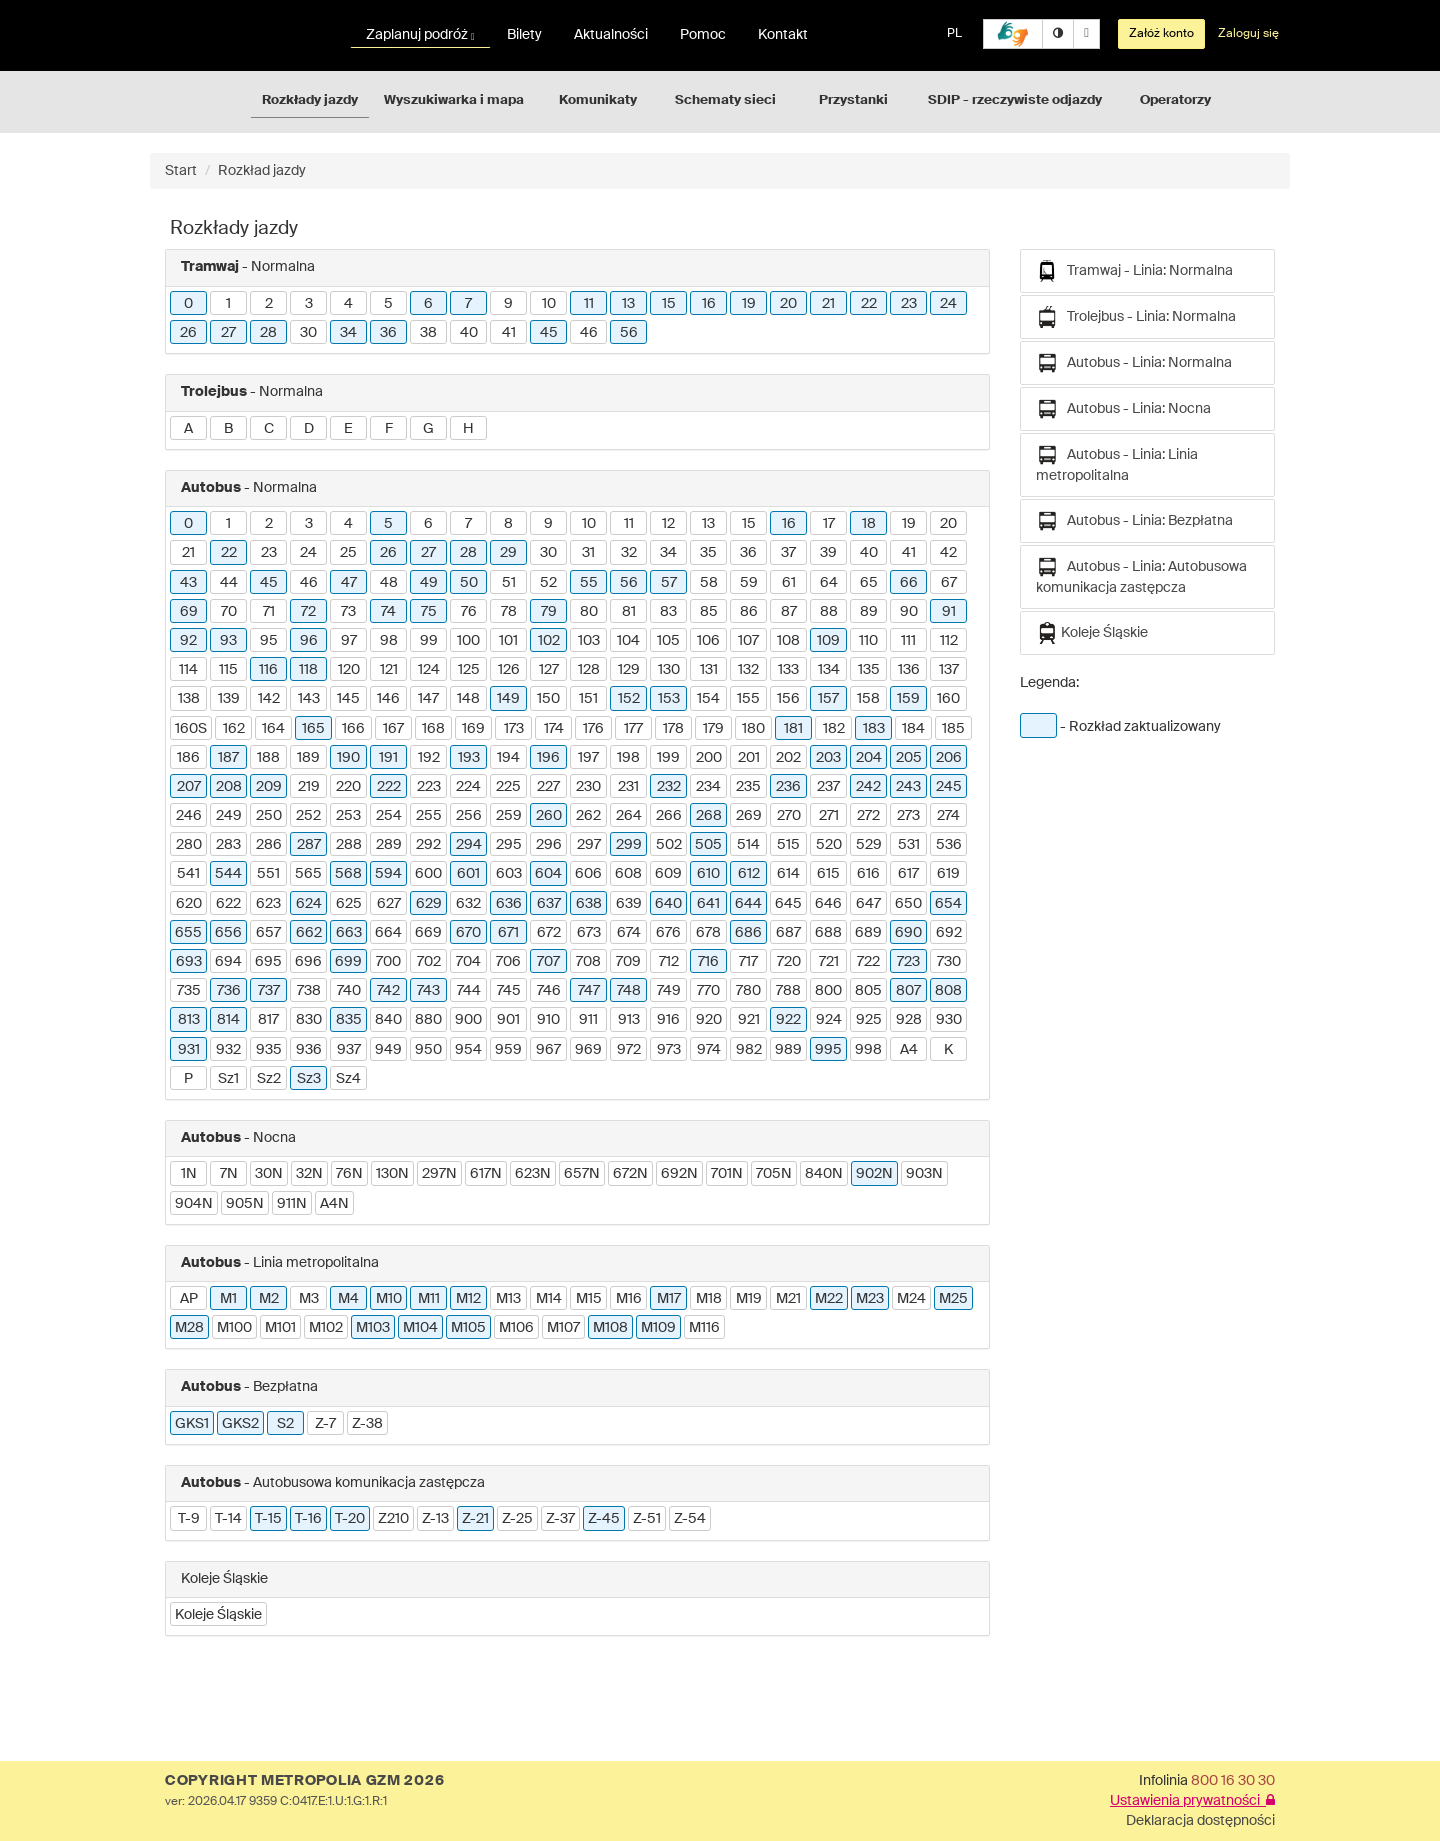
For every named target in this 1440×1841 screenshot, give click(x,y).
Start (181, 171)
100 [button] (468, 641)
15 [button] (669, 304)
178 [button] (673, 729)
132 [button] (748, 670)
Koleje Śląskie (1092, 633)
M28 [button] (189, 1328)
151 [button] (588, 699)
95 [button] (269, 641)
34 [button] (348, 333)
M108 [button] (610, 1328)
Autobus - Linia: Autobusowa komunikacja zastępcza (1141, 575)
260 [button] (549, 816)
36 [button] (388, 333)
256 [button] (469, 816)
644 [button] (748, 904)
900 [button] (468, 1020)
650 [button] (908, 904)
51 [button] (509, 583)
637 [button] (549, 904)
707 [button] (548, 962)
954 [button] (468, 1050)
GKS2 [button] (240, 1424)
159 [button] (908, 699)
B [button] (228, 429)
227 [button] (548, 787)
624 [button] (309, 904)
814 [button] (228, 1020)
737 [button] (269, 991)
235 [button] (748, 787)
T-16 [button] (308, 1519)
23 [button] (909, 304)
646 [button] (828, 904)
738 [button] (309, 991)
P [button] (188, 1079)
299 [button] (629, 845)
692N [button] (679, 1174)
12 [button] (668, 524)
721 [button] (829, 962)
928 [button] (909, 1020)
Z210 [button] (393, 1519)
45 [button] (549, 333)
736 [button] (229, 991)
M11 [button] (429, 1299)
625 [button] (349, 904)
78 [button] (509, 612)
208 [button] (229, 787)
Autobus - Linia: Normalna (1134, 363)
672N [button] (630, 1174)
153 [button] (669, 699)
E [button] (348, 429)
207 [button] (189, 787)
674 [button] (629, 933)
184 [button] (913, 729)
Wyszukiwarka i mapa (454, 100)
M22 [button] (829, 1299)
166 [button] (353, 729)
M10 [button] (389, 1299)
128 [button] (589, 670)
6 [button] (428, 304)
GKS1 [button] (192, 1424)
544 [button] (228, 874)
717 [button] (748, 962)
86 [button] (749, 612)
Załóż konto (1161, 34)
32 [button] (629, 553)
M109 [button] (658, 1328)
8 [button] (508, 524)
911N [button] (292, 1204)
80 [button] (589, 612)
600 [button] (428, 874)
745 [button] (509, 991)
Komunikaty (598, 100)
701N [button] (727, 1174)
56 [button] (629, 333)
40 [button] (469, 333)
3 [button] (309, 304)
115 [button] (228, 670)
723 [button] (908, 962)
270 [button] (789, 816)
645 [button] (788, 904)
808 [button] (948, 991)
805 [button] (868, 991)
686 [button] (748, 933)
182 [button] (834, 729)
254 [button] (389, 816)
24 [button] (948, 304)
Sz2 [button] (269, 1079)
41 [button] (509, 333)
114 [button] (188, 670)
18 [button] (869, 524)
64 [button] (829, 583)
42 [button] (948, 553)
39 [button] (828, 553)
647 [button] (868, 904)
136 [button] (909, 670)
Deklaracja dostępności (1200, 1821)
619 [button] (948, 874)
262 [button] (588, 816)
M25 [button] (953, 1299)
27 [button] (228, 333)
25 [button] (348, 553)
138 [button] (189, 699)
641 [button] (708, 904)
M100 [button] (234, 1328)
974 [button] (709, 1050)
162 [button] (234, 729)
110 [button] (868, 641)
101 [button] (508, 641)
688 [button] (828, 933)
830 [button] (309, 1020)
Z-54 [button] (690, 1519)
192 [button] (429, 758)
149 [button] (508, 699)
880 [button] (428, 1020)
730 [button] (949, 962)
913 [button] (629, 1020)
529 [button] (869, 845)
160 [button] (948, 699)
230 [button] (588, 787)
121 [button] (389, 670)
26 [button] (188, 333)
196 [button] (548, 758)
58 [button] (709, 583)
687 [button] (788, 933)
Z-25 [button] (517, 1519)
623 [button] (268, 904)
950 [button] (428, 1050)
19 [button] (749, 304)
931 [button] (189, 1050)
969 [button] (588, 1050)
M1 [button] (228, 1299)
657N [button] (582, 1174)
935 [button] (269, 1050)
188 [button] (268, 758)
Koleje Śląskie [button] (218, 1615)
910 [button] (548, 1020)
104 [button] (628, 641)
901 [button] (508, 1020)
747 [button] (589, 991)
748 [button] (629, 991)
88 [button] (829, 612)
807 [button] (908, 991)
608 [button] (628, 874)
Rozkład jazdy (262, 171)
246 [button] (189, 816)
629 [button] (429, 904)
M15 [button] (589, 1299)
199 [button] (668, 758)
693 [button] (189, 962)
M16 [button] (629, 1299)
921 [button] (749, 1020)
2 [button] (269, 304)
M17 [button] (669, 1299)
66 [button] (909, 583)
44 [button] (229, 583)
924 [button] (829, 1020)
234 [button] (708, 787)
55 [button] (589, 583)
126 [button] (509, 670)
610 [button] (708, 874)
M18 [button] (709, 1299)
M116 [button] (704, 1328)
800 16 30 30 (1233, 1781)
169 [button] (473, 729)
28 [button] (268, 333)
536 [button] (949, 845)
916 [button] (668, 1020)
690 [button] (908, 933)
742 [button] (388, 991)
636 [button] (509, 904)
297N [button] (439, 1174)
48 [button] (389, 583)
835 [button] (349, 1020)
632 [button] (468, 904)
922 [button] (788, 1020)
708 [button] (588, 962)
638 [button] (589, 904)
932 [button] (228, 1050)
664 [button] (388, 933)
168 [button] (433, 729)
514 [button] (748, 845)
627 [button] (389, 904)
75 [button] (429, 612)
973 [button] (669, 1050)
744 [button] (469, 991)
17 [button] (829, 524)
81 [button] (629, 612)
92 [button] (188, 641)
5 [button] (388, 304)
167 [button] (393, 729)
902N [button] (874, 1174)
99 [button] (429, 641)
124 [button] (429, 670)
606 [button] (588, 874)
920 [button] (709, 1020)
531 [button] (909, 845)
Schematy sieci (725, 100)
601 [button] (468, 874)
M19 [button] (749, 1299)
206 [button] (949, 758)
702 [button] (429, 962)
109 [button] (828, 641)
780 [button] (748, 991)
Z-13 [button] (435, 1519)
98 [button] (389, 641)
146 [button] (388, 699)
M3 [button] (309, 1299)
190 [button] (348, 758)
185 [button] (953, 729)
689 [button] (868, 933)
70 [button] (229, 612)
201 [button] (749, 758)
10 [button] (549, 304)
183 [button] (874, 729)
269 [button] (749, 816)
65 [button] (869, 583)
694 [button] (228, 962)
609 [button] (668, 874)
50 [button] (469, 583)
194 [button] (508, 758)
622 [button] (228, 904)
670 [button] (468, 933)
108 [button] (788, 641)
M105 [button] (468, 1328)
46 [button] (589, 333)
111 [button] (908, 641)
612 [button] (749, 874)
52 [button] (548, 583)
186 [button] (188, 758)
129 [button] (629, 670)
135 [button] (869, 670)
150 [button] (548, 699)
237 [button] (828, 787)
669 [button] (428, 933)
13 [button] (628, 304)
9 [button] (508, 304)
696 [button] (308, 962)
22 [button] (869, 304)
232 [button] (669, 787)
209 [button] (269, 787)
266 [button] (669, 816)
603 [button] (509, 874)
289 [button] (389, 845)
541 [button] (188, 874)
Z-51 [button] (647, 1519)
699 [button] (348, 962)
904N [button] (194, 1204)
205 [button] (909, 758)
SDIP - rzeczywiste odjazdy (1015, 100)
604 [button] (548, 874)
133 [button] (788, 670)
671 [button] (508, 933)
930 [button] (949, 1020)
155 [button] (748, 699)
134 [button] (829, 670)
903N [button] (924, 1174)
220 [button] (348, 787)
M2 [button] (269, 1299)
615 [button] (828, 874)
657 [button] (268, 933)
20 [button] (788, 304)
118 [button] (308, 670)
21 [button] (828, 304)
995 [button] (828, 1050)
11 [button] (589, 304)
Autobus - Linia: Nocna (1123, 409)
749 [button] (669, 991)
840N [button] (824, 1174)
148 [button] (468, 699)
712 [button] (669, 962)
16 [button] (709, 304)
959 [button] (508, 1050)
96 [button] (309, 641)
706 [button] (508, 962)
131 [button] (709, 670)
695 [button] (268, 962)
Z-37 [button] (560, 1519)
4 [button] (348, 304)
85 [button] (709, 612)
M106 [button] (516, 1328)
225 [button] (508, 787)
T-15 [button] (268, 1519)
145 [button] (348, 699)
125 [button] (469, 670)
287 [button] (309, 845)
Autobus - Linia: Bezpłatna (1134, 521)
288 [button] (349, 845)
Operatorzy (1175, 100)
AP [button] (189, 1299)
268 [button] (709, 816)
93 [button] (228, 641)
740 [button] (349, 991)
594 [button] (388, 874)
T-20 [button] (350, 1519)
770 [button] (708, 991)
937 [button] (349, 1050)
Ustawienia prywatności (1192, 1801)
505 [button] (708, 845)
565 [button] (308, 874)
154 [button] (708, 699)
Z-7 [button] (325, 1424)
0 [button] (188, 304)
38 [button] (428, 333)
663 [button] (349, 933)
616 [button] (868, 874)
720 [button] (789, 962)
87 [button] (789, 612)
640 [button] (668, 904)
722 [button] (868, 962)
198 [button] (628, 758)
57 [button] (669, 583)
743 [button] (428, 991)
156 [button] (788, 699)
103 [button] (589, 641)
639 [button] (629, 904)
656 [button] (228, 933)
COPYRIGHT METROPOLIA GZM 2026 (304, 1781)
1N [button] (189, 1174)
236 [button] (788, 787)
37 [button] (788, 553)
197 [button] (588, 758)
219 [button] (309, 787)
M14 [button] (549, 1299)
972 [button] (629, 1050)
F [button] (389, 429)
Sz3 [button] (309, 1079)
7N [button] (229, 1174)
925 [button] (869, 1020)
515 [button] (788, 845)
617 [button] (908, 874)
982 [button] (749, 1050)
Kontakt (783, 35)
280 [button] (189, 845)
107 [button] (748, 641)
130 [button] (669, 670)
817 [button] (268, 1020)
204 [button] (869, 758)
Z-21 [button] (475, 1519)
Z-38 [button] (367, 1424)
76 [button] (469, 612)
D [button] (309, 429)
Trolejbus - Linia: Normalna (1136, 317)
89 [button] (869, 612)
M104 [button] (420, 1328)
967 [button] (548, 1050)
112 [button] (949, 641)
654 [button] (948, 904)
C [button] (269, 429)
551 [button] (268, 874)
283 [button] (228, 845)
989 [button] (788, 1050)
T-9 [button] (189, 1519)
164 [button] (273, 729)
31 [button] (588, 553)
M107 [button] (563, 1328)
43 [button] (188, 583)
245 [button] (949, 787)
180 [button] (753, 729)
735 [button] (189, 991)
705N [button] (774, 1174)
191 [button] (388, 758)
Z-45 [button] (604, 1519)
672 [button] (549, 933)
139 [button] (229, 699)
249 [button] (229, 816)
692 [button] (949, 933)
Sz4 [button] (348, 1079)
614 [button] (788, 874)
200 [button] (709, 758)
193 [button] (469, 758)
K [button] (948, 1050)
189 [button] (308, 758)
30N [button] (269, 1174)
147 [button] (428, 699)
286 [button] (269, 845)
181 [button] (793, 729)
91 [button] (949, 612)
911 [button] (588, 1020)
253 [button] (348, 816)
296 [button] (549, 845)
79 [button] (549, 612)
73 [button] (348, 612)
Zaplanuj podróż (420, 35)
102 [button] (549, 641)
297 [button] (589, 845)
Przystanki (853, 100)
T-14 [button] (228, 1519)
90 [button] (909, 612)
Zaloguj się (1248, 34)
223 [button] (429, 787)
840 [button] (388, 1020)
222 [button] (389, 787)
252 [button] (308, 816)
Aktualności (611, 35)
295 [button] (509, 845)
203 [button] (828, 758)
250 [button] (269, 816)
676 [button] (668, 933)
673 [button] (589, 933)
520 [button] (829, 845)
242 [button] (868, 787)
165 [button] (313, 729)
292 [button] (428, 845)
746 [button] (549, 991)
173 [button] (514, 729)
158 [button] (868, 699)
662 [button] (309, 933)
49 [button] (429, 583)
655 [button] (188, 933)
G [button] (428, 429)
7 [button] (468, 304)
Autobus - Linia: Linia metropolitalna (1117, 463)
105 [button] (668, 641)
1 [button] (228, 304)
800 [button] (828, 991)
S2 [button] (285, 1424)
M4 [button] (348, 1299)
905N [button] (245, 1204)
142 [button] (269, 699)
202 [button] (788, 758)
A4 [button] (909, 1050)
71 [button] (269, 612)
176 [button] (593, 729)
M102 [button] (326, 1328)
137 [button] (949, 670)
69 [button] (189, 612)
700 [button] (388, 962)
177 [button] (633, 729)
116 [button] (268, 670)
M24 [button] (911, 1299)
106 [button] (708, 641)
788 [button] (788, 991)
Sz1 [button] (228, 1079)
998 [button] (868, 1050)
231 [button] (628, 787)
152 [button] (629, 699)
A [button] (188, 429)
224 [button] (468, 787)
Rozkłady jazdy (310, 100)
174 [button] (554, 729)
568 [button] (348, 874)
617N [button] (486, 1174)
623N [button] (533, 1174)
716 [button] (708, 962)
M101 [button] (280, 1328)
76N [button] (349, 1174)
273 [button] (908, 816)
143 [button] (309, 699)
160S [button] (191, 729)
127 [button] (549, 670)
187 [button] (228, 758)
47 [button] (349, 583)
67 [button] (949, 583)
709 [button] (628, 962)
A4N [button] (334, 1204)
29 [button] (508, 553)
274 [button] (948, 816)
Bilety (524, 35)
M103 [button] (373, 1328)
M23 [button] (870, 1299)
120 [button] (349, 670)
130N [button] (392, 1174)
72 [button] (308, 612)
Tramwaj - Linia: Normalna (1134, 271)
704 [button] (468, 962)
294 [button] (469, 845)
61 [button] (789, 583)
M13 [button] (508, 1299)
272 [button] (868, 816)
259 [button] (509, 816)
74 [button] (388, 612)
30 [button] (308, 333)
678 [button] (708, 933)
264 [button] (629, 816)
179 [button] (713, 729)
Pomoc (703, 35)
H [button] (468, 429)
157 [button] (828, 699)
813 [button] (189, 1020)
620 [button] (189, 904)
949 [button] (388, 1050)
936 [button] (309, 1050)
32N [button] (309, 1174)
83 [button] (668, 612)
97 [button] (349, 641)
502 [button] (669, 845)
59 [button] (749, 583)
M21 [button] (788, 1299)
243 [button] (908, 787)
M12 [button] (468, 1299)
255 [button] (429, 816)
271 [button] (829, 816)
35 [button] (708, 553)
